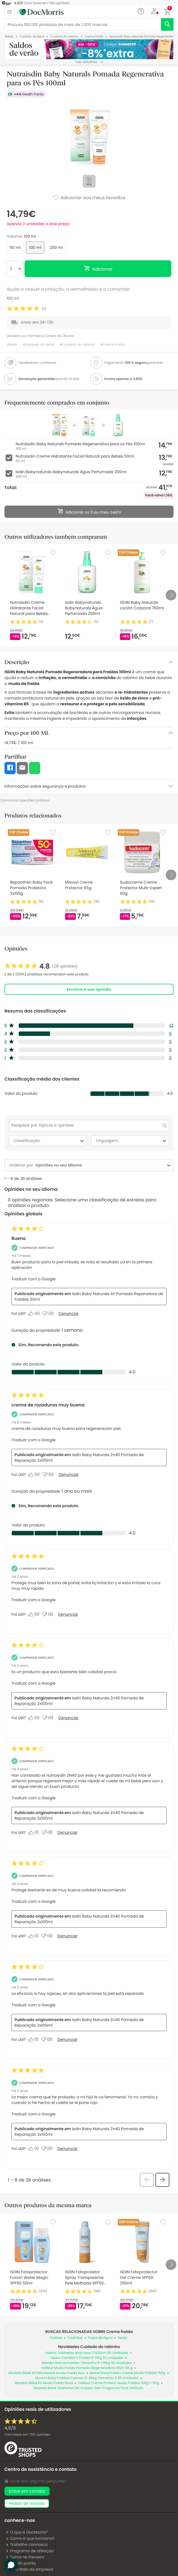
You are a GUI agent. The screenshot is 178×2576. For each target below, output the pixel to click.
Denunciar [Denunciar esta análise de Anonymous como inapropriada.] (68, 1718)
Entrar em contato (27, 2491)
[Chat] (141, 11)
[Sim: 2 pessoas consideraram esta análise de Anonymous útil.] (35, 1717)
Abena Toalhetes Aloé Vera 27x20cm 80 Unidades (86, 2353)
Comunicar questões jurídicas (25, 800)
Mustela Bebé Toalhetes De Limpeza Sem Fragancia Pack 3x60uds (88, 2388)
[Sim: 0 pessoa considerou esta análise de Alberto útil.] (35, 1313)
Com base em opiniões (27, 2434)
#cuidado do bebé (38, 344)
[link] (41, 966)
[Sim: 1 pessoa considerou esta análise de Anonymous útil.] (34, 1832)
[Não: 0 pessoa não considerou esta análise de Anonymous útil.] (49, 1717)
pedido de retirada (27, 2503)
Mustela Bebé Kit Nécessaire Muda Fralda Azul (46, 2373)
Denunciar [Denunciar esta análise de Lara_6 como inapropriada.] (68, 1614)
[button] (154, 11)
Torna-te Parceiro (25, 2557)
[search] (167, 24)
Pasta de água (100, 2338)
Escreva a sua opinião (89, 989)
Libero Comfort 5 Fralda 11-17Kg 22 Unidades (86, 2358)
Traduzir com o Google (33, 1279)
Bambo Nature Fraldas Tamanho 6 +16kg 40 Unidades (87, 2363)
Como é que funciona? (30, 2538)
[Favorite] (53, 552)
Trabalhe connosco (27, 2544)
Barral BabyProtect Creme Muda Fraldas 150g (127, 2373)
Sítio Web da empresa (29, 2569)
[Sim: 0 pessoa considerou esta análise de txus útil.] (35, 1474)
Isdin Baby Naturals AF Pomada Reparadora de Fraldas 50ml (89, 1296)
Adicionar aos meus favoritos (89, 198)
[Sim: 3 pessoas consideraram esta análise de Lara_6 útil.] (35, 1614)
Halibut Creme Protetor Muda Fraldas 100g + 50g (118, 2383)
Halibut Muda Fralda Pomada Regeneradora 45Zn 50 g (87, 2368)
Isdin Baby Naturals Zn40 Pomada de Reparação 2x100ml (79, 1457)
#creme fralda (112, 344)
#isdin (12, 344)
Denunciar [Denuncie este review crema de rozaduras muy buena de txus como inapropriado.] (69, 1474)
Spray (122, 2338)
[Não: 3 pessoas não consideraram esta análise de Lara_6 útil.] (49, 1614)
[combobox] (99, 1165)
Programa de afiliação (30, 2551)
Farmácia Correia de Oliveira (51, 335)
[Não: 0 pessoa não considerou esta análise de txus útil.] (49, 1474)
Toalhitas (75, 2338)
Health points (21, 2563)
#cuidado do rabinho (77, 344)
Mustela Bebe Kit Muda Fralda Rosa (44, 2383)
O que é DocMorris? (27, 2532)
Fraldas (56, 2338)
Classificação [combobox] (49, 1140)
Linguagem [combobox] (132, 1140)
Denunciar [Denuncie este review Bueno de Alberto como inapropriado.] (69, 1313)
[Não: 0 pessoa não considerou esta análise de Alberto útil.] (49, 1313)
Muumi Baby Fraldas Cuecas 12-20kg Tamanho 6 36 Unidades (86, 2378)
